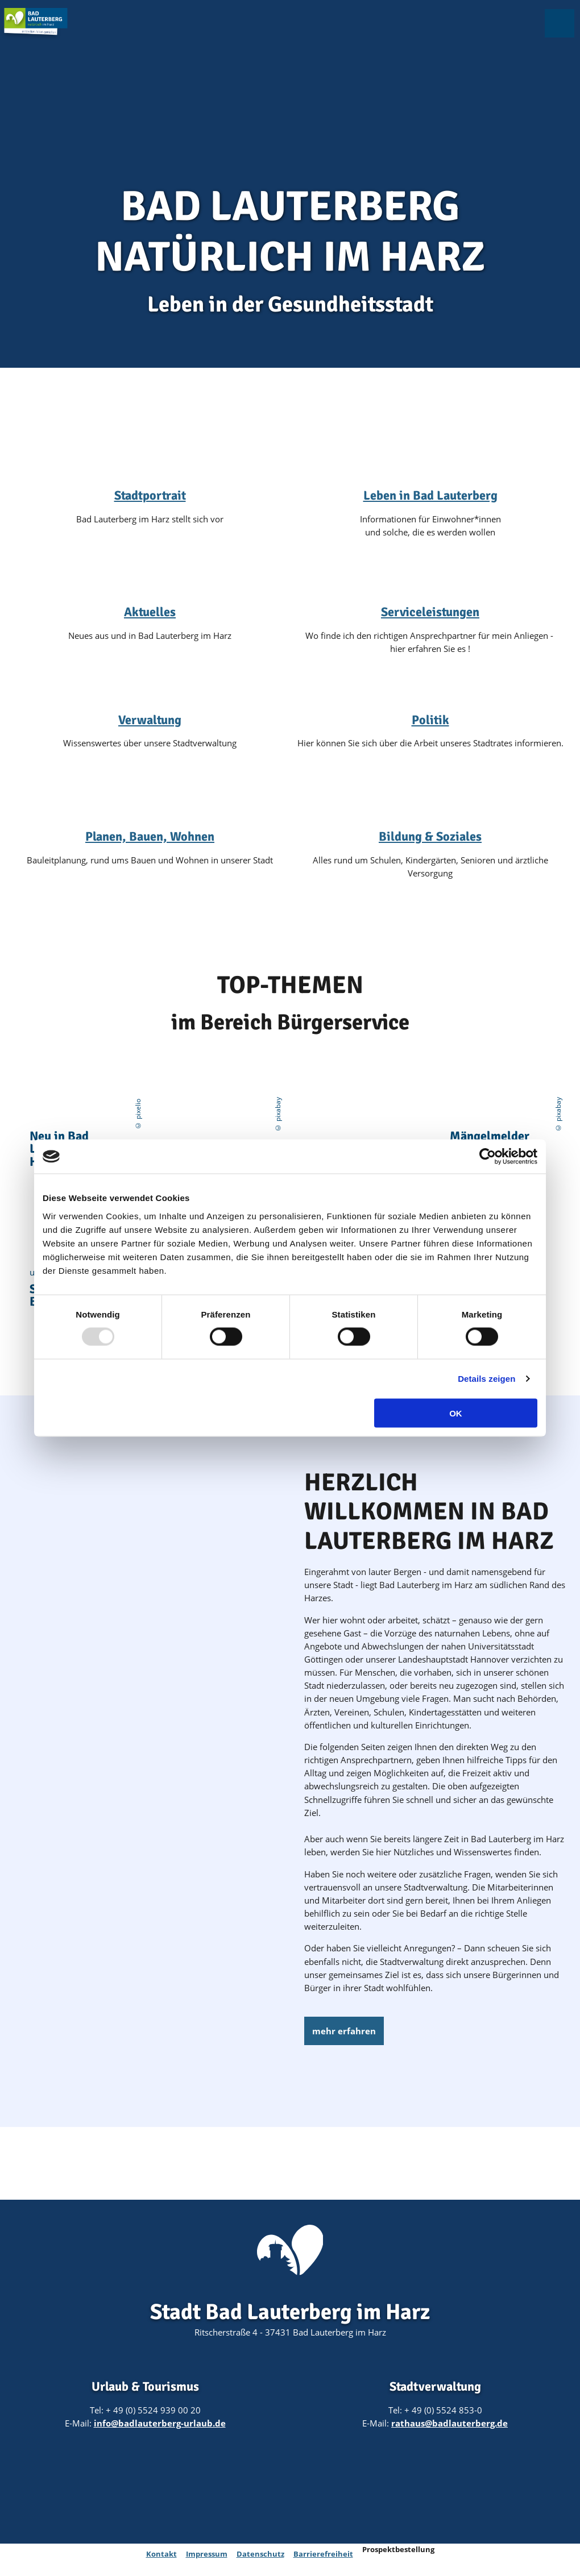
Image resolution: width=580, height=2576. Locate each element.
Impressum (206, 2554)
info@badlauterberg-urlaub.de (160, 2423)
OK (455, 1413)
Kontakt (161, 2554)
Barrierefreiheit (323, 2554)
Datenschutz (260, 2554)
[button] (344, 2031)
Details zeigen (486, 1378)
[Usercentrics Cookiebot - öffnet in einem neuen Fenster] (487, 1156)
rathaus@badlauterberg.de (449, 2423)
